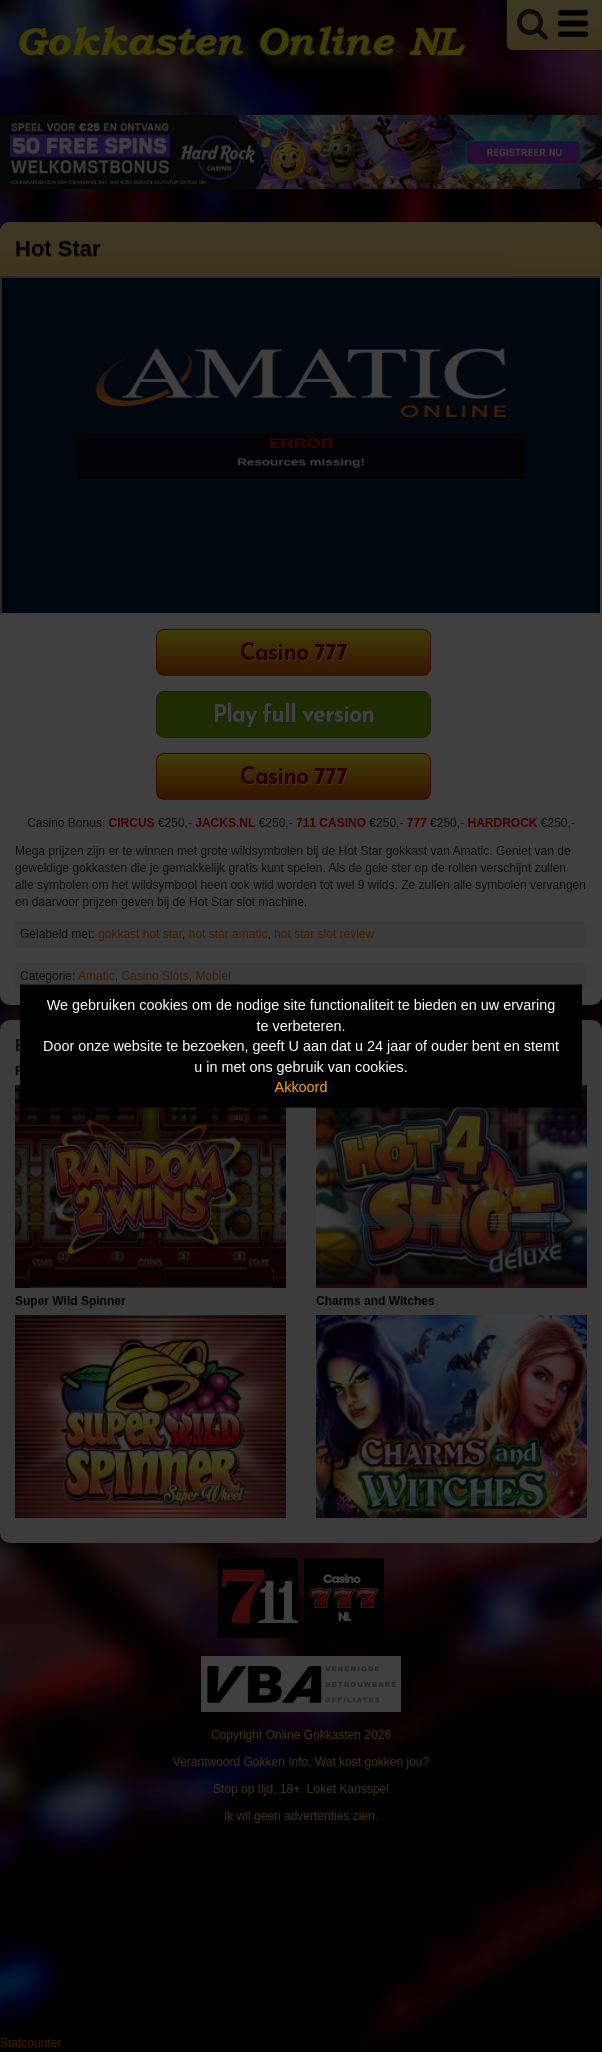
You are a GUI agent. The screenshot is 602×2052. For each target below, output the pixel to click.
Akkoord (301, 1087)
